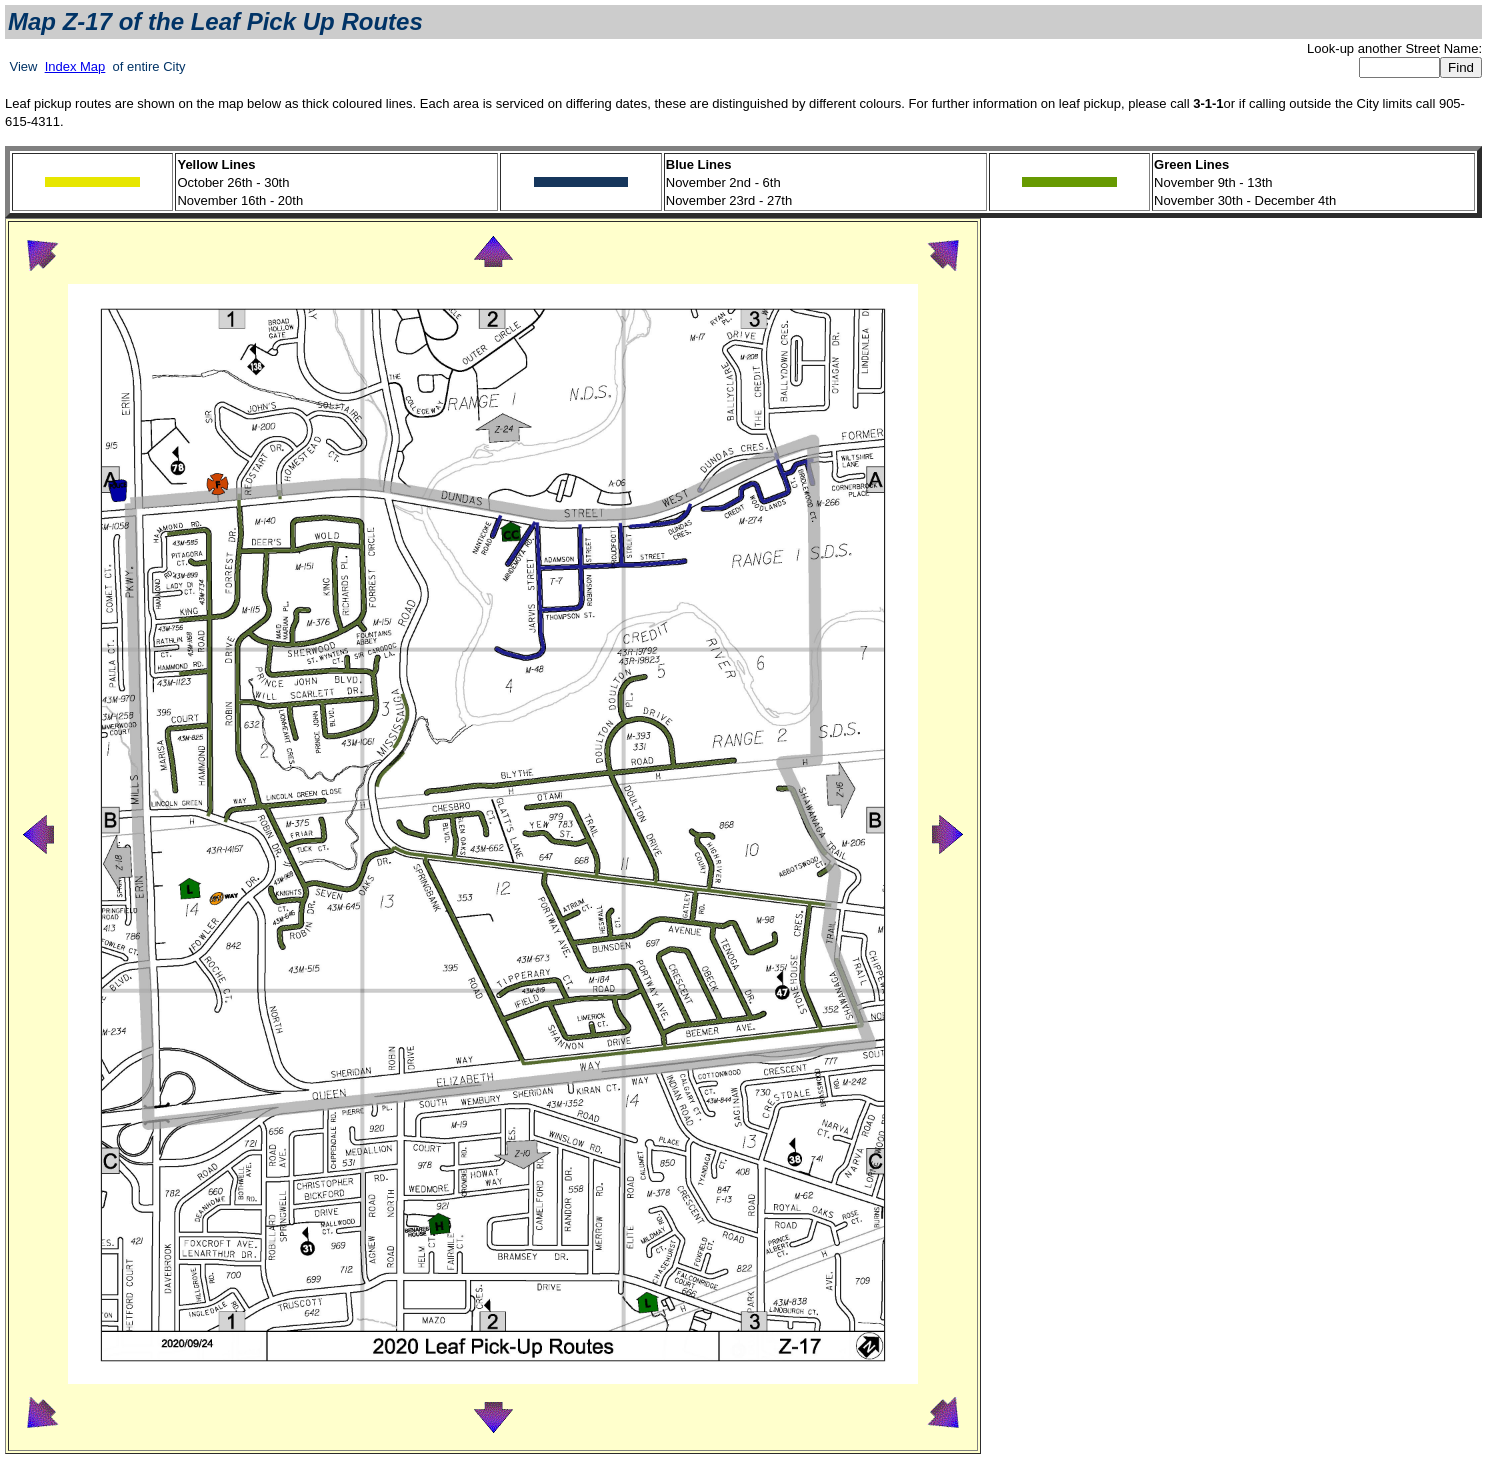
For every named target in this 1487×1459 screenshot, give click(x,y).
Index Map (75, 66)
